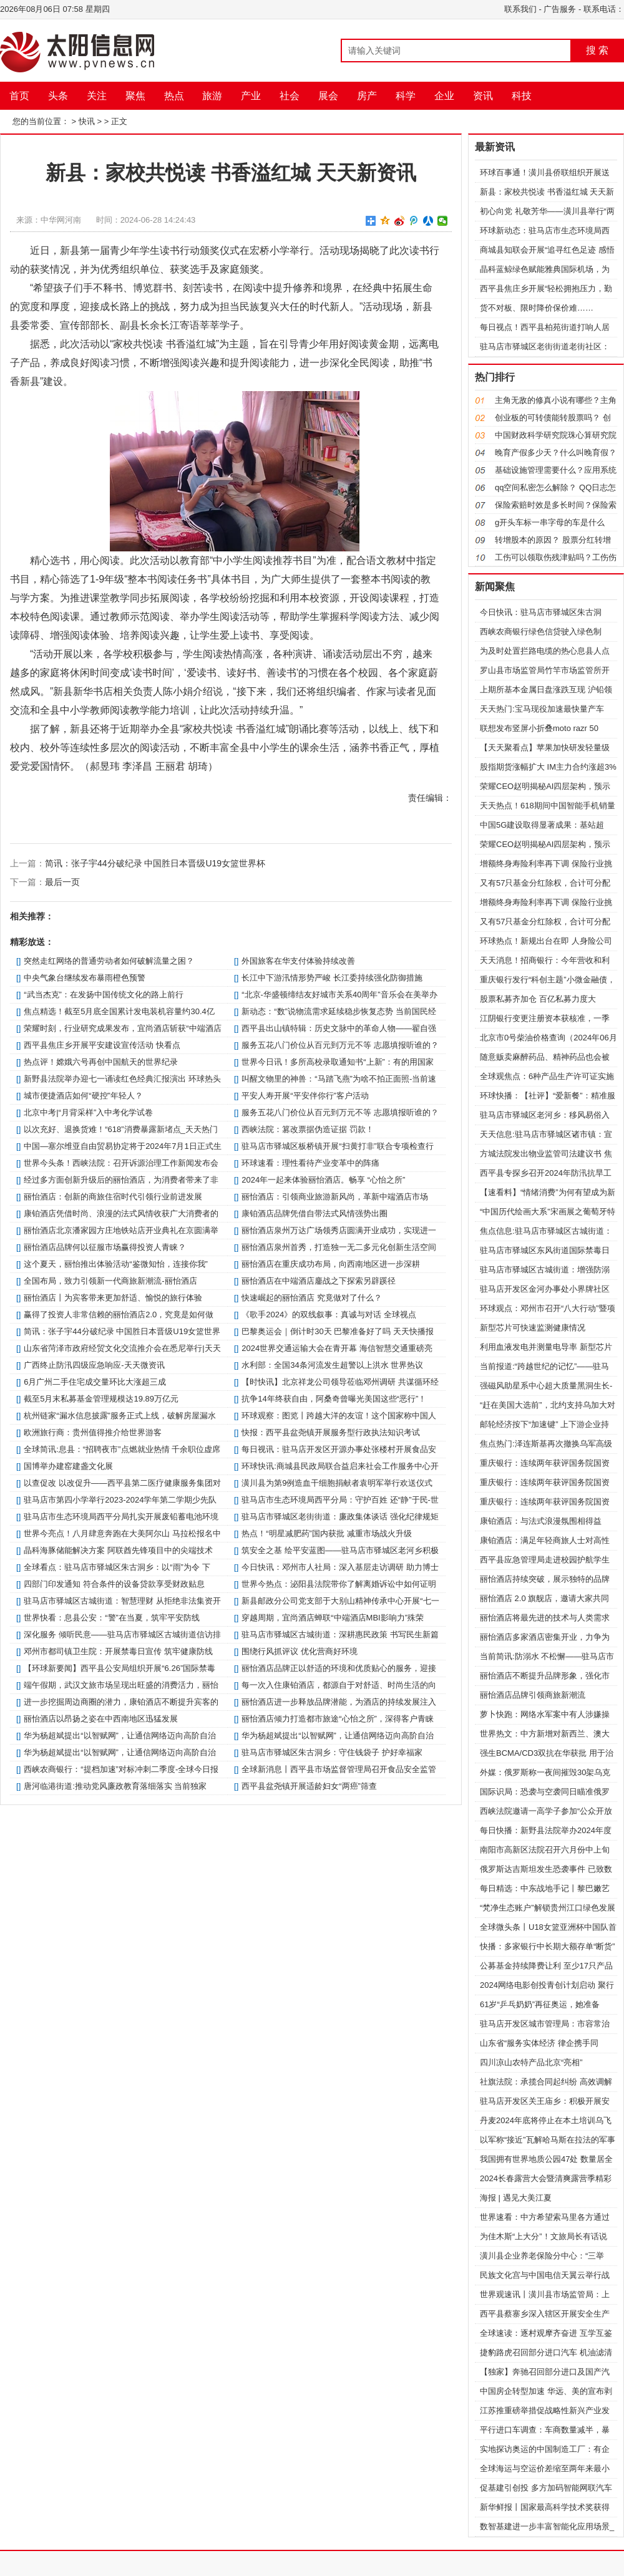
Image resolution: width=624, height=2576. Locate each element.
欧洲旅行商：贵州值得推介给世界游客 (93, 1432)
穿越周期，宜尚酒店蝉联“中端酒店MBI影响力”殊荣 (332, 1617)
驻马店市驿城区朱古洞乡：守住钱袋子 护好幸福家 (331, 1752)
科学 (406, 95)
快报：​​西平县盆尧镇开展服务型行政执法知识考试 (330, 1432)
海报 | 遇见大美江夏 (516, 2197)
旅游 (212, 95)
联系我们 (520, 9)
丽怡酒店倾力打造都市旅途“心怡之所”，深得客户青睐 (337, 1718)
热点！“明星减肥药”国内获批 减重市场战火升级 (326, 1533)
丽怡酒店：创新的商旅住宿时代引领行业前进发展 (113, 1196)
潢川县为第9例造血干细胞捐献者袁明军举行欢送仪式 (336, 1483)
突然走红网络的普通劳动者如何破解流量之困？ (109, 961)
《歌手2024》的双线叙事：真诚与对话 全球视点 (328, 1314)
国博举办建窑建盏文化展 (68, 1466)
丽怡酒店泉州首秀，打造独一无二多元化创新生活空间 (338, 1247)
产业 (251, 95)
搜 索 (597, 50)
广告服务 (560, 9)
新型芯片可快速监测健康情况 (532, 1327)
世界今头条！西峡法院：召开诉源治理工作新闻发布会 (121, 1163)
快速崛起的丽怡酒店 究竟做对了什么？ (311, 1297)
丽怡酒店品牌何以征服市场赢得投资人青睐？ (105, 1247)
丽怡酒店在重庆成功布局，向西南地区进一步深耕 (330, 1264)
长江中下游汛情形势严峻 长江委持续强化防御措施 (331, 977)
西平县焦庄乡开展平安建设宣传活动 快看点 (102, 1045)
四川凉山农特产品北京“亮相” (531, 2062)
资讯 (483, 95)
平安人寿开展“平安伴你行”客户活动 (305, 1095)
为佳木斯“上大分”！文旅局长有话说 (543, 2236)
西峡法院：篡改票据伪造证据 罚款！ (307, 1129)
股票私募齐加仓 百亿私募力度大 (538, 999)
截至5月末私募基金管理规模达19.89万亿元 (101, 1398)
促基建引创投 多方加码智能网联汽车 (546, 2487)
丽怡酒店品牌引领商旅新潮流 (532, 1695)
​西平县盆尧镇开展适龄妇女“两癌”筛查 (309, 1786)
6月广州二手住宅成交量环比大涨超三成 (95, 1382)
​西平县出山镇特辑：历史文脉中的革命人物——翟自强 (338, 1028)
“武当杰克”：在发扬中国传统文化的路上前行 (103, 994)
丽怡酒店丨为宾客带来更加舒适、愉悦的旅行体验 (113, 1297)
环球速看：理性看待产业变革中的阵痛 (310, 1163)
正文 (119, 121)
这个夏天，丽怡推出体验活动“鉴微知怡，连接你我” (116, 1264)
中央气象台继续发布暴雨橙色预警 (84, 977)
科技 (522, 95)
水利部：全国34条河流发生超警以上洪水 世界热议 (332, 1365)
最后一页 (62, 882)
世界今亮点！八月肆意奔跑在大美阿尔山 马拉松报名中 (122, 1533)
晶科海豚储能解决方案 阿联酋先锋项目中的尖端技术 (118, 1550)
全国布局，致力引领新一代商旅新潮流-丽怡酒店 (110, 1281)
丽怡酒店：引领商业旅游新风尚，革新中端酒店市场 (334, 1196)
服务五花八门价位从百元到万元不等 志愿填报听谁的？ (340, 1045)
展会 (328, 95)
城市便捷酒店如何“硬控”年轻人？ (83, 1095)
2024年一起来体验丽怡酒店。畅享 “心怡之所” (323, 1179)
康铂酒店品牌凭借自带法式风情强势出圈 (314, 1213)
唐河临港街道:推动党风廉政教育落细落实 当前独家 (115, 1786)
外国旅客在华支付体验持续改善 (298, 961)
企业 (444, 95)
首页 (19, 95)
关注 (97, 95)
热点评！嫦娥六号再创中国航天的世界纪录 (101, 1062)
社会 (290, 95)
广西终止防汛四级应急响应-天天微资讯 (94, 1365)
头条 (58, 95)
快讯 (87, 121)
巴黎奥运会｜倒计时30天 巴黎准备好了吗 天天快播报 (337, 1331)
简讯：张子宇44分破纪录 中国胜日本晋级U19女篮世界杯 (155, 863)
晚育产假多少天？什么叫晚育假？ (556, 452)
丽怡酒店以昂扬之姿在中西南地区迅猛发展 (101, 1718)
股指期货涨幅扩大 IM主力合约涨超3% (548, 767)
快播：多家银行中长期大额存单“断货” (547, 1946)
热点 (174, 95)
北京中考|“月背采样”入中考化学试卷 (88, 1112)
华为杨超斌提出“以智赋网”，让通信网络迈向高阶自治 (337, 1735)
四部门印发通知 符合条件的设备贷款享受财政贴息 (114, 1584)
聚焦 (135, 95)
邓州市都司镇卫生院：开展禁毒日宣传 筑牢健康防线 (118, 1651)
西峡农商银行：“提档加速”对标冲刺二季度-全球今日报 (121, 1769)
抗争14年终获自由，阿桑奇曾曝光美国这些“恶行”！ (333, 1398)
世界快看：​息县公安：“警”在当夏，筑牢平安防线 (112, 1617)
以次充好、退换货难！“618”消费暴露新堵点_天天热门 (121, 1129)
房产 (367, 95)
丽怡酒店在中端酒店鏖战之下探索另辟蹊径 (318, 1281)
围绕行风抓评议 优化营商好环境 (299, 1651)
